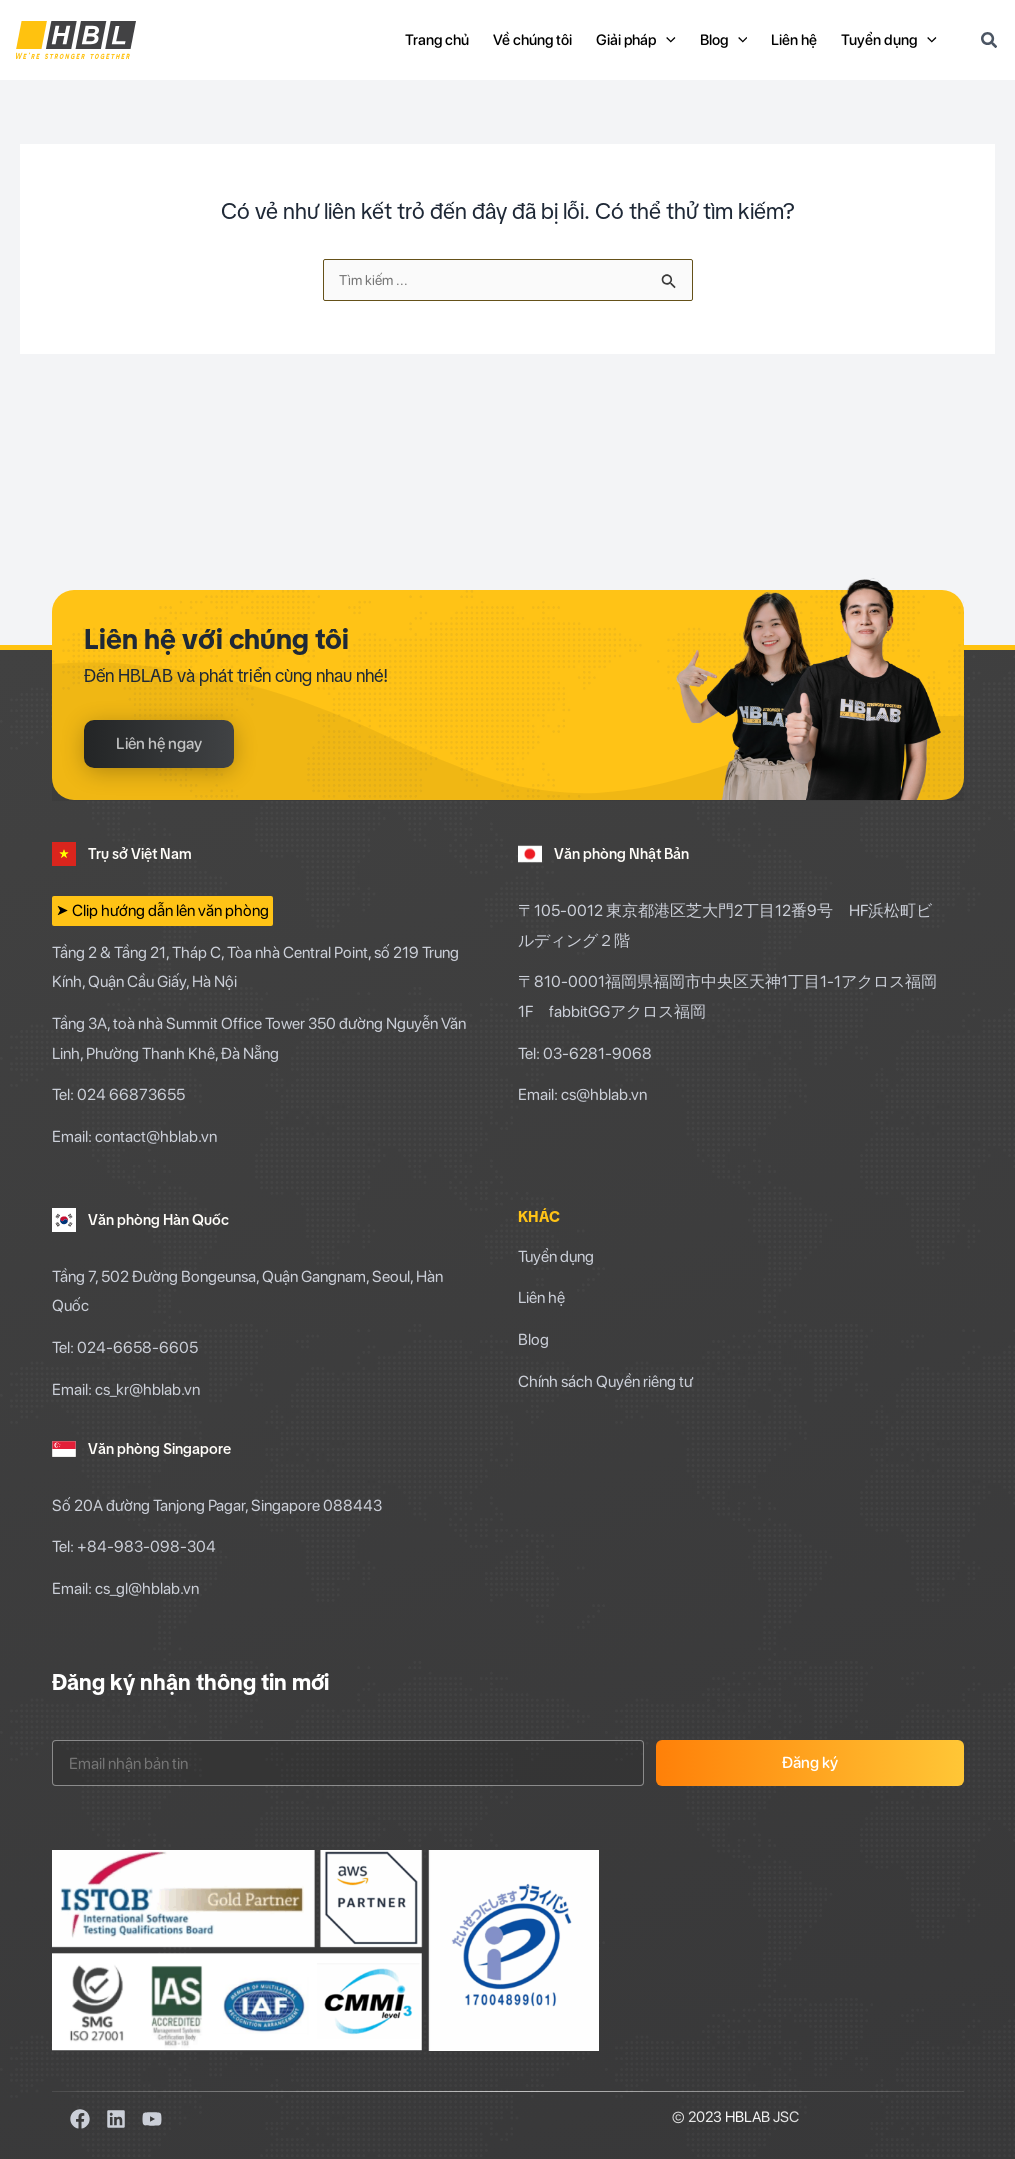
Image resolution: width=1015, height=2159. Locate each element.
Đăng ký (810, 1762)
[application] (666, 40)
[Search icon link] (990, 42)
